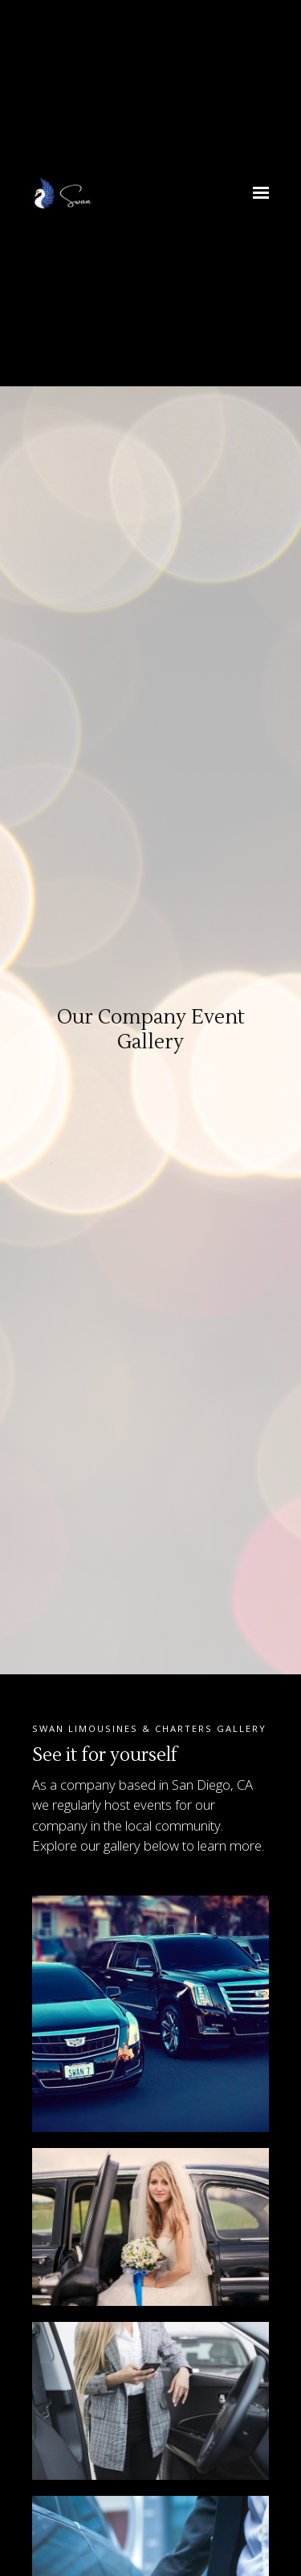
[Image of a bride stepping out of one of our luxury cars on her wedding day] (150, 2227)
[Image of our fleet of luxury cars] (150, 2014)
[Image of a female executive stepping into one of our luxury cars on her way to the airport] (150, 2401)
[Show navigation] (257, 193)
